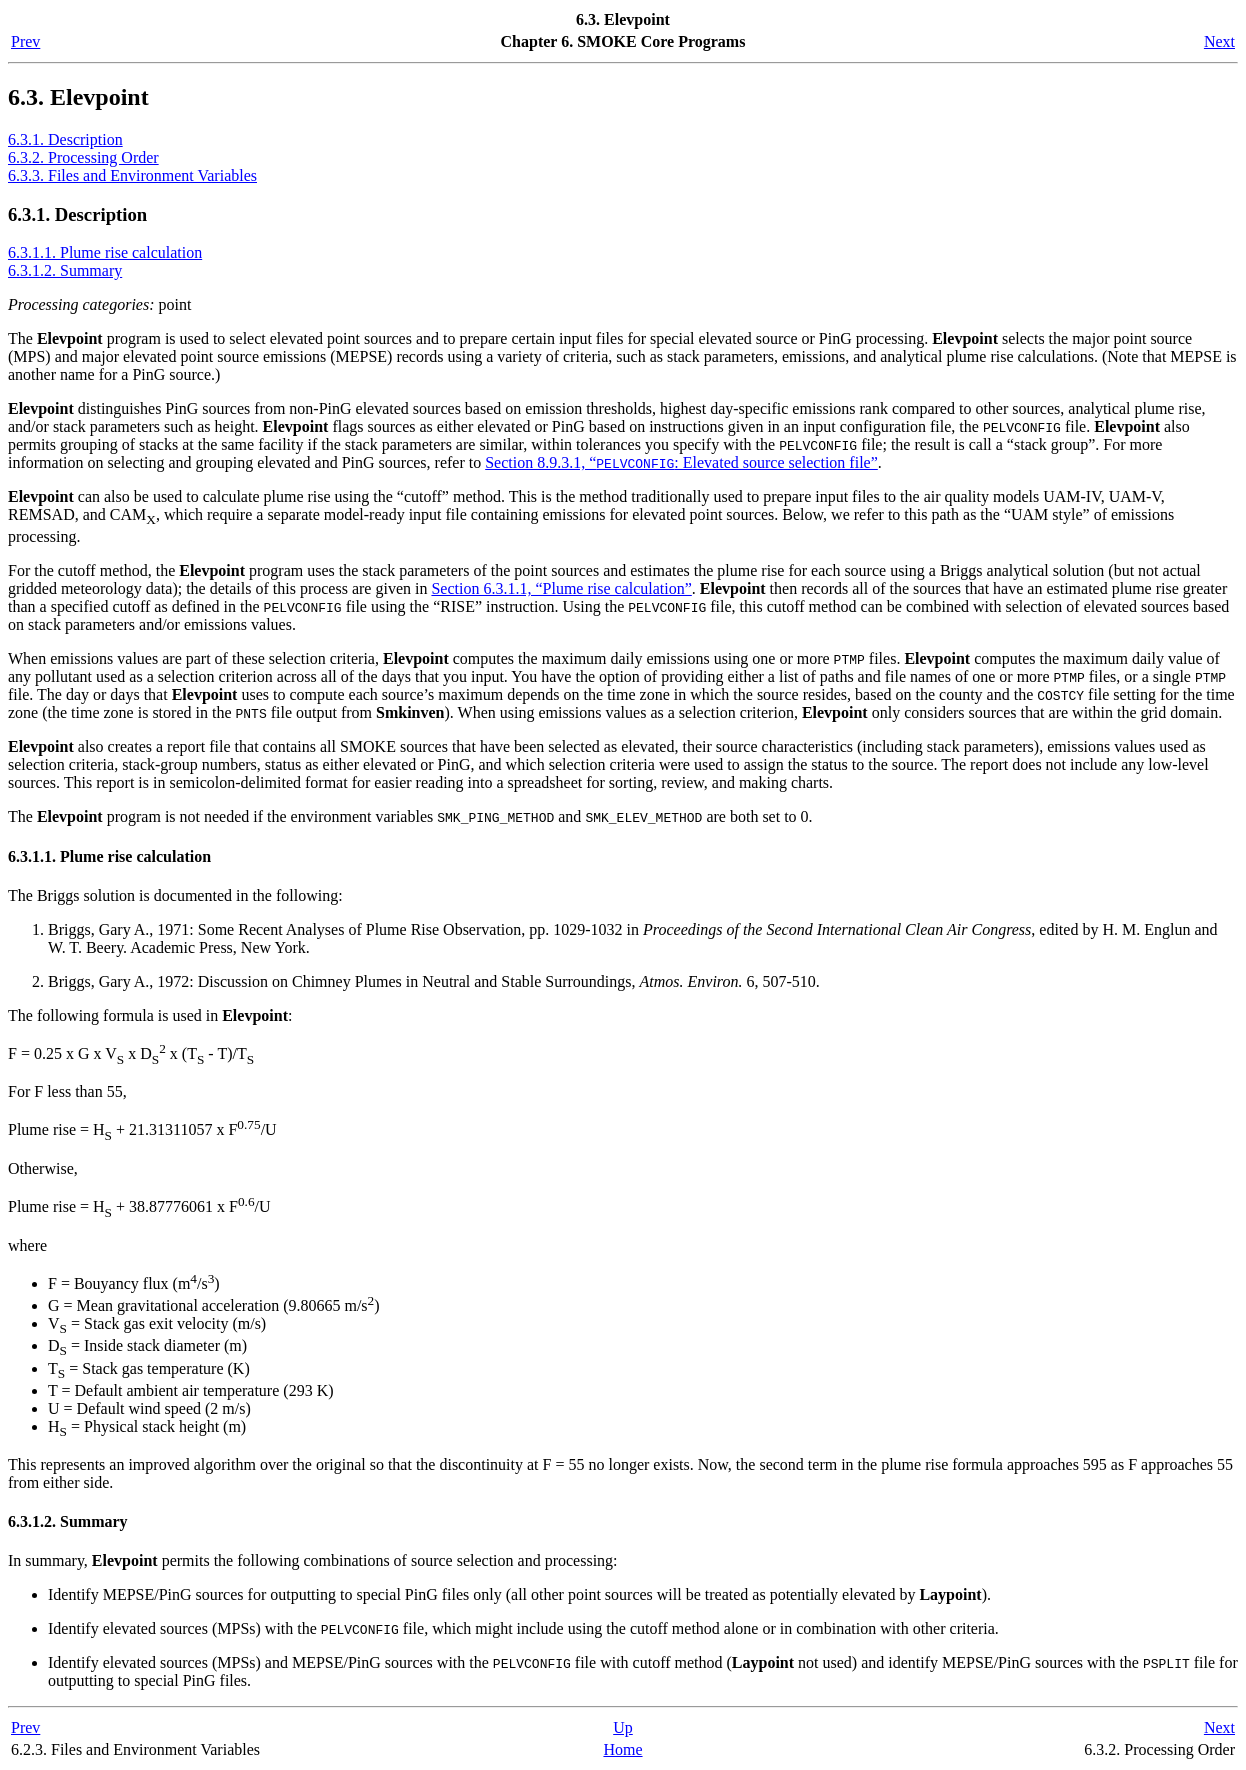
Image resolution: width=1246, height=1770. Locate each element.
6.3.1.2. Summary (65, 270)
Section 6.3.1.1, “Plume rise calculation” (561, 588)
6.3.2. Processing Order (83, 157)
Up (623, 1727)
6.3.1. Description (65, 139)
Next (1219, 41)
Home (622, 1749)
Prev (25, 41)
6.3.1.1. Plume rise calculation (105, 252)
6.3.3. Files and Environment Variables (132, 175)
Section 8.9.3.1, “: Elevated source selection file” (681, 462)
